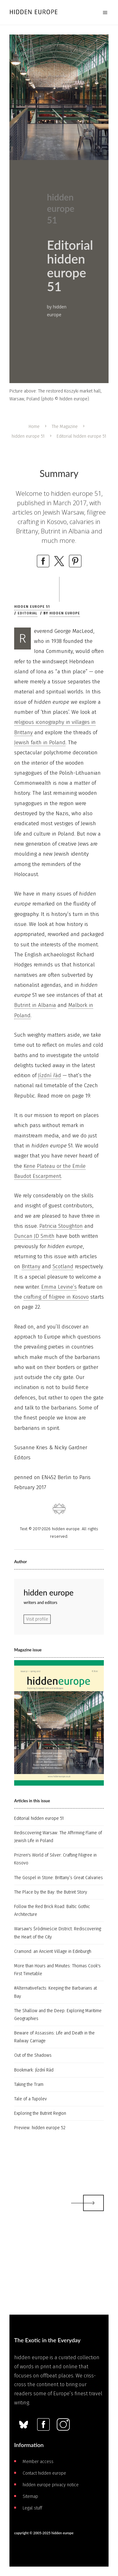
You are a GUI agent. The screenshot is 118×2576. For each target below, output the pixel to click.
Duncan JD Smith (34, 1236)
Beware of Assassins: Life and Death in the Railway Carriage (54, 2037)
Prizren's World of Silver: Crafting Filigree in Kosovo (55, 1859)
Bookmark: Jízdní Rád (33, 2070)
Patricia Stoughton (61, 1226)
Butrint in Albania (35, 1005)
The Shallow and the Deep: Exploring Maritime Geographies (58, 2014)
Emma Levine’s (59, 1287)
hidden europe (64, 613)
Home (34, 426)
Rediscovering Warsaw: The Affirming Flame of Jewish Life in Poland (58, 1836)
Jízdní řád (49, 1075)
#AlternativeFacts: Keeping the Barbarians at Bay (55, 1992)
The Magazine (65, 426)
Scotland (63, 1266)
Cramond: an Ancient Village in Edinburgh (52, 1951)
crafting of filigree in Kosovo (56, 1297)
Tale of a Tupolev (30, 2099)
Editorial (27, 613)
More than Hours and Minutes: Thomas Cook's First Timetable (57, 1969)
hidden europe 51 (28, 436)
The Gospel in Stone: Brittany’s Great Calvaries (58, 1877)
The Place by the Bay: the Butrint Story (50, 1892)
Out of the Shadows (33, 2055)
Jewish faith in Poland (39, 742)
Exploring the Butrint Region (40, 2113)
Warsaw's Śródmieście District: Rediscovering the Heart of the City (57, 1932)
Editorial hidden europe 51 (39, 1818)
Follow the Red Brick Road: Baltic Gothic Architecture (52, 1910)
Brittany (31, 1266)
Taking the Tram (28, 2084)
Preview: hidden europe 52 (39, 2127)
